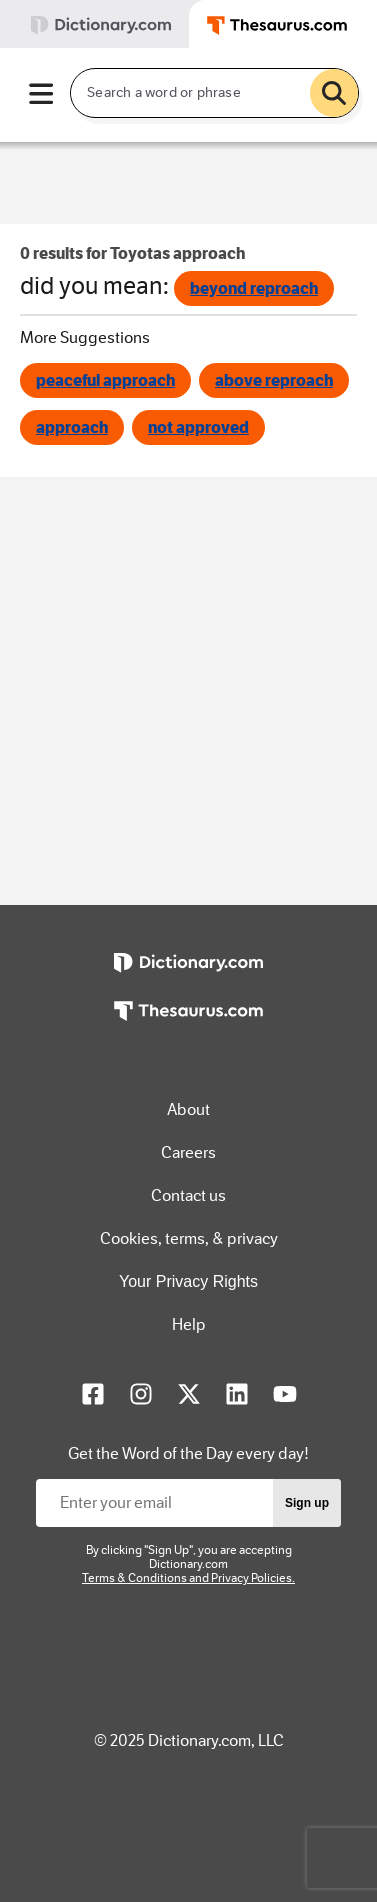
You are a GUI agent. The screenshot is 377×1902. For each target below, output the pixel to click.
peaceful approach (105, 380)
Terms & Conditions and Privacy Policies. (188, 1578)
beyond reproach (254, 288)
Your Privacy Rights (188, 1281)
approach (72, 427)
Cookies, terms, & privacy (189, 1238)
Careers (188, 1152)
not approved (198, 427)
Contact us (188, 1195)
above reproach (274, 380)
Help (189, 1324)
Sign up (307, 1503)
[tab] (94, 24)
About (188, 1109)
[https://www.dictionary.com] (188, 977)
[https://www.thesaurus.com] (188, 1025)
